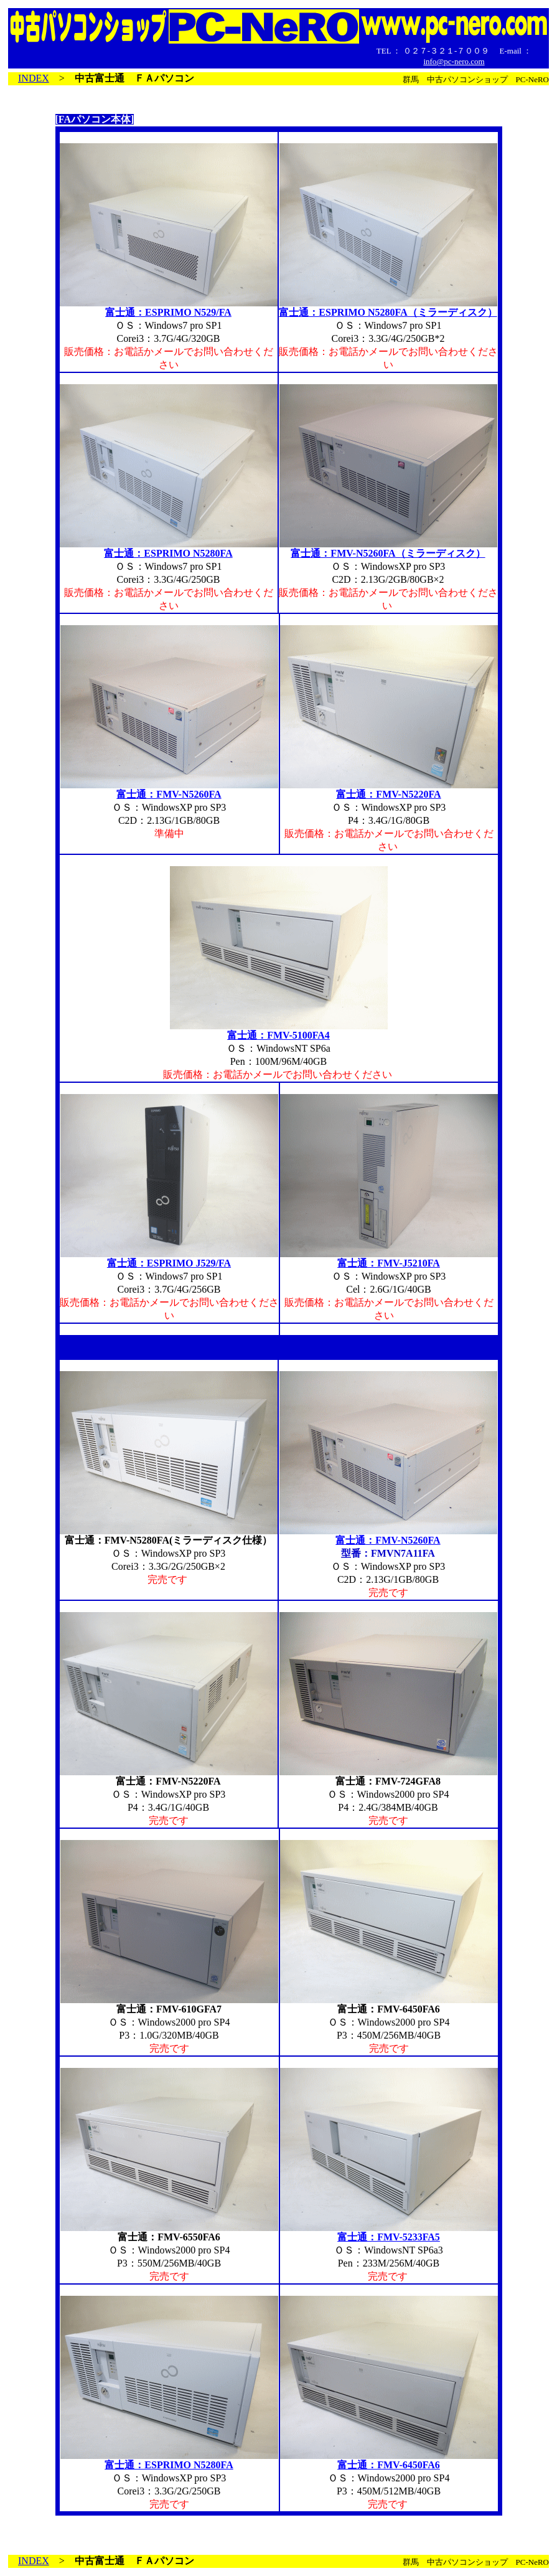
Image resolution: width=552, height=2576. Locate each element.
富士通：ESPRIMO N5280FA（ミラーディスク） (388, 312)
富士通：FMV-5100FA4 (278, 1035)
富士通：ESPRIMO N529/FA (168, 312)
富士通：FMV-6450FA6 (388, 2465)
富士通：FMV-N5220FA (388, 794)
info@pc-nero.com (453, 61)
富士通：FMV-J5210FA (388, 1263)
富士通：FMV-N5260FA (168, 794)
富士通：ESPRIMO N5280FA (168, 553)
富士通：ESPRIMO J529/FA (169, 1263)
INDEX (33, 78)
